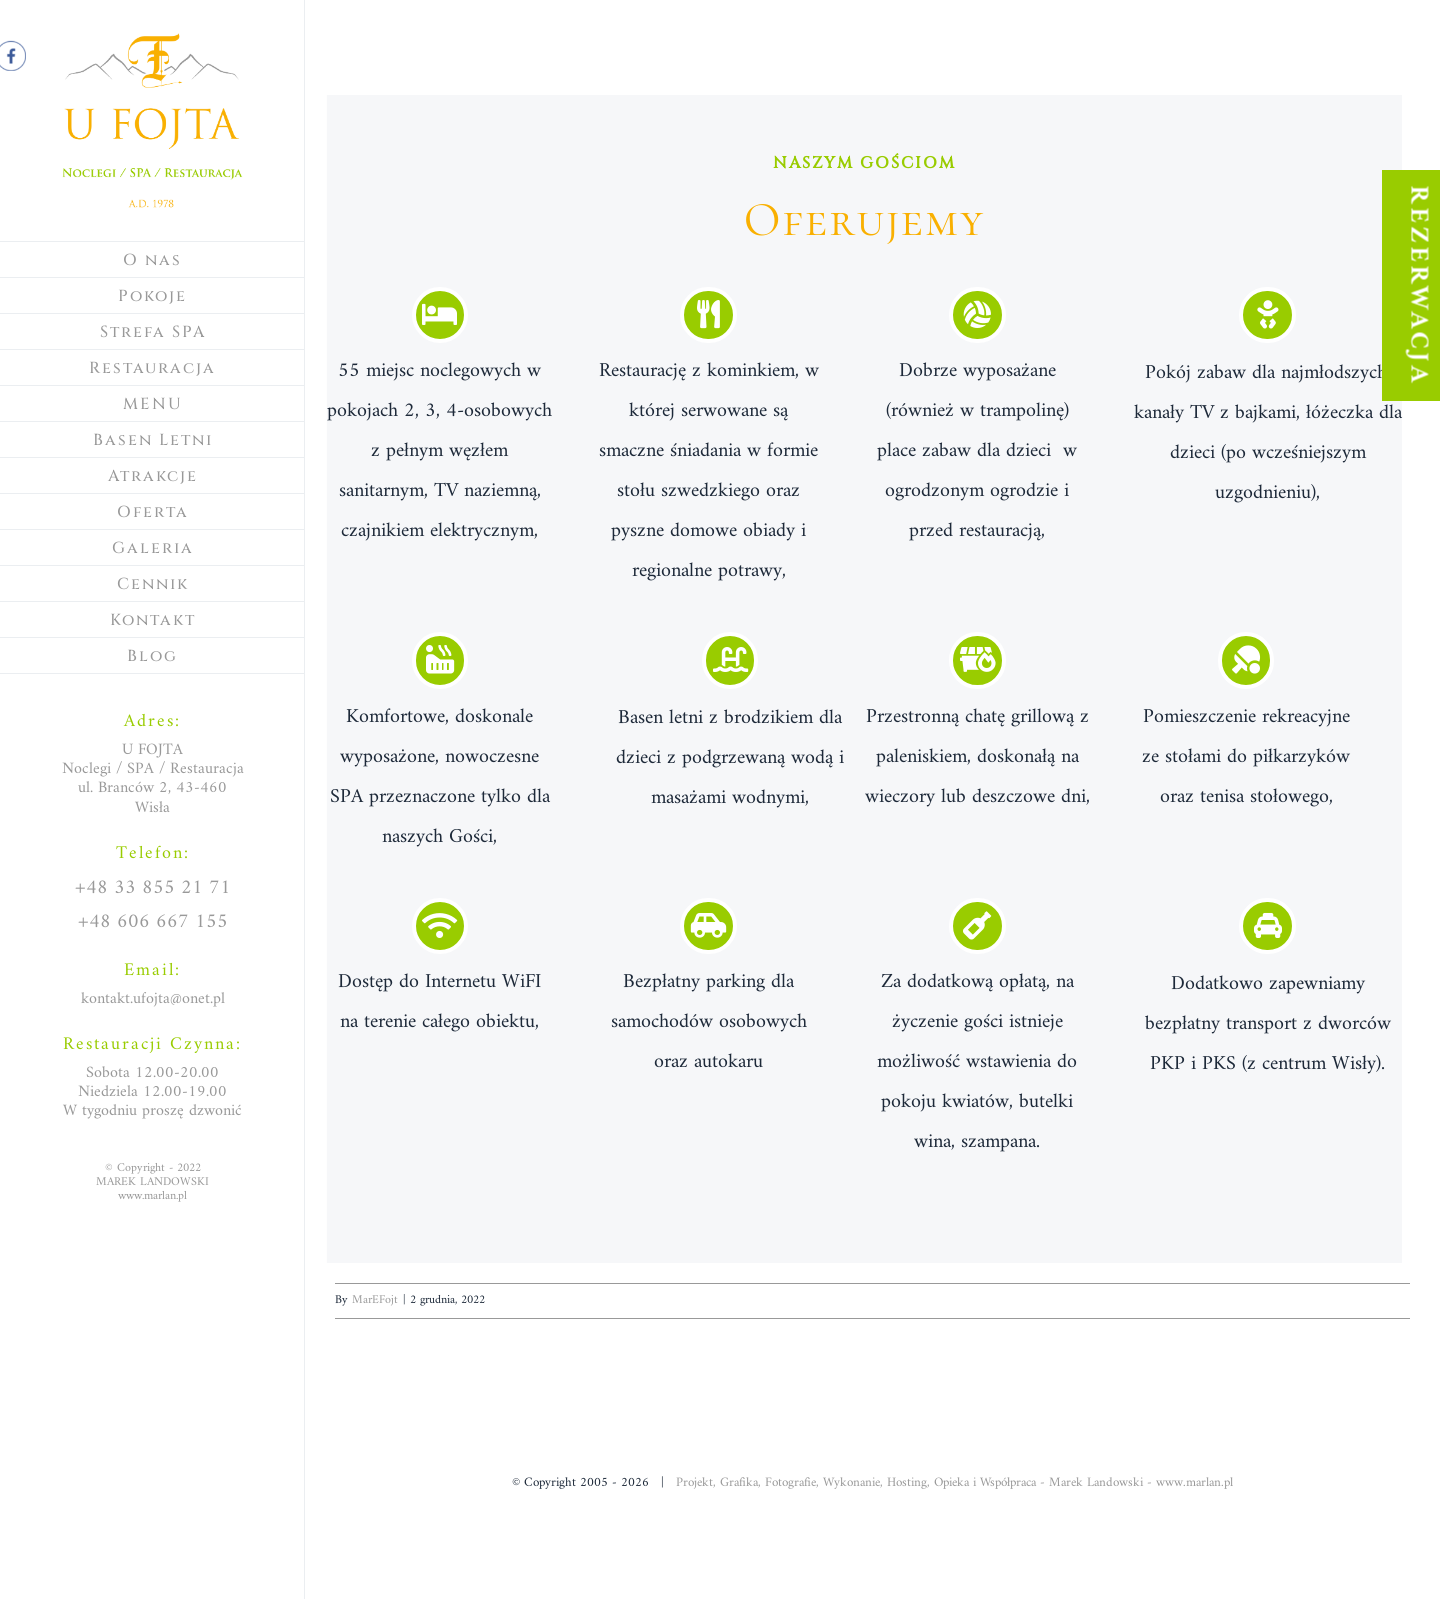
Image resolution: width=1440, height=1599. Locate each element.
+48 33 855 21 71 (153, 888)
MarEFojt (375, 1300)
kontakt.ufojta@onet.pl (153, 999)
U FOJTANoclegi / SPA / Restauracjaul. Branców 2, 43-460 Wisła (153, 779)
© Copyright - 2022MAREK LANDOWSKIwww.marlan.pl (152, 1183)
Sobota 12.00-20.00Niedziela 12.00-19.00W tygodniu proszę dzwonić (152, 1092)
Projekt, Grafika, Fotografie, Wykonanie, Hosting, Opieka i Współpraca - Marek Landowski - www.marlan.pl (954, 1482)
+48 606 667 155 (153, 922)
